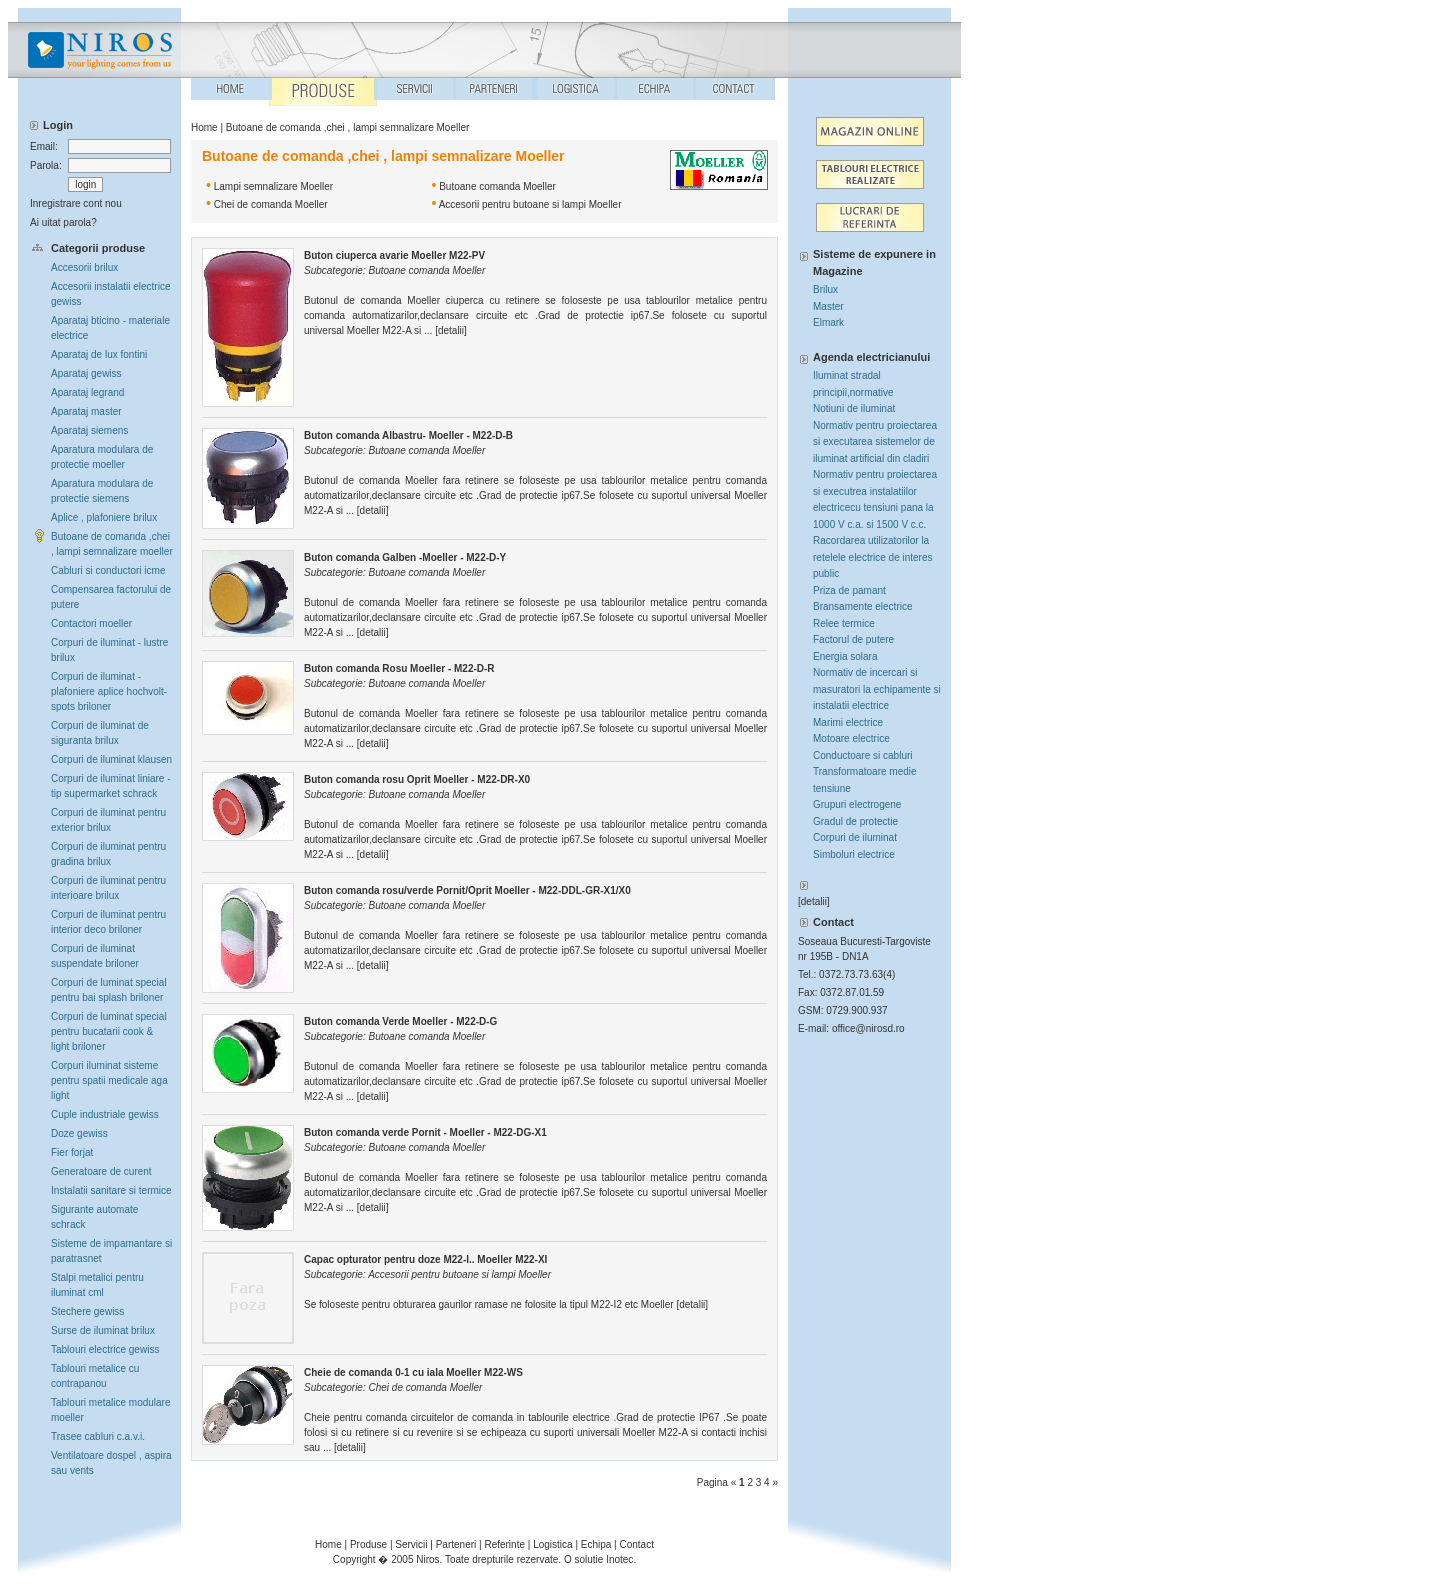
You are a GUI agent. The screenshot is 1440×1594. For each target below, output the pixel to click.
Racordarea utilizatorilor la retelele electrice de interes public (873, 557)
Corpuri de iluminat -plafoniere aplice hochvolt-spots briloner (109, 691)
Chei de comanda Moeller (271, 204)
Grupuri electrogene (857, 804)
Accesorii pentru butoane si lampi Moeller (530, 204)
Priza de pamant (849, 590)
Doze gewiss (79, 1133)
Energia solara (845, 656)
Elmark (828, 322)
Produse (368, 1544)
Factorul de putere (853, 639)
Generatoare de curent (101, 1171)
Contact (637, 1544)
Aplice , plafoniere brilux (104, 517)
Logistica (552, 1544)
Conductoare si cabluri (863, 755)
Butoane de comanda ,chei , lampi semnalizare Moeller (347, 127)
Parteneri (456, 1544)
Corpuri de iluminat (855, 837)
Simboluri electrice (854, 854)
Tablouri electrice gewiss (105, 1349)
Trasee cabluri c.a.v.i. (98, 1436)
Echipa (596, 1544)
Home (204, 127)
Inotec (619, 1559)
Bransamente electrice (863, 606)
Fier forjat (72, 1152)
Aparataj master (86, 411)
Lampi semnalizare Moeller (274, 186)
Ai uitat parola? (63, 222)
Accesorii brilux (84, 267)
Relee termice (844, 623)
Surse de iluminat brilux (103, 1330)
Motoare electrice (851, 738)
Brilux (825, 289)
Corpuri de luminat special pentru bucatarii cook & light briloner (109, 1031)
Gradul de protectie (855, 821)
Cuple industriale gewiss (105, 1114)
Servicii (411, 1544)
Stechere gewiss (87, 1311)
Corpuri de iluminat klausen (111, 759)
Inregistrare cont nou (76, 203)
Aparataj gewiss (86, 373)
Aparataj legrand (87, 392)
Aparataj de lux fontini (99, 354)
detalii (451, 330)
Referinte (504, 1544)
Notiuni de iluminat (854, 408)
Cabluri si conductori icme (108, 570)
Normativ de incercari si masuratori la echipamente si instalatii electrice (877, 689)
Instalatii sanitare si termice (111, 1190)
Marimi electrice (848, 722)
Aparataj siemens (89, 430)
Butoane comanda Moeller (497, 186)
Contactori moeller (91, 623)
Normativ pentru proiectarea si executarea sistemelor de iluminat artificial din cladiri (875, 442)
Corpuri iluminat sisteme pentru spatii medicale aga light (109, 1080)
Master (828, 306)
